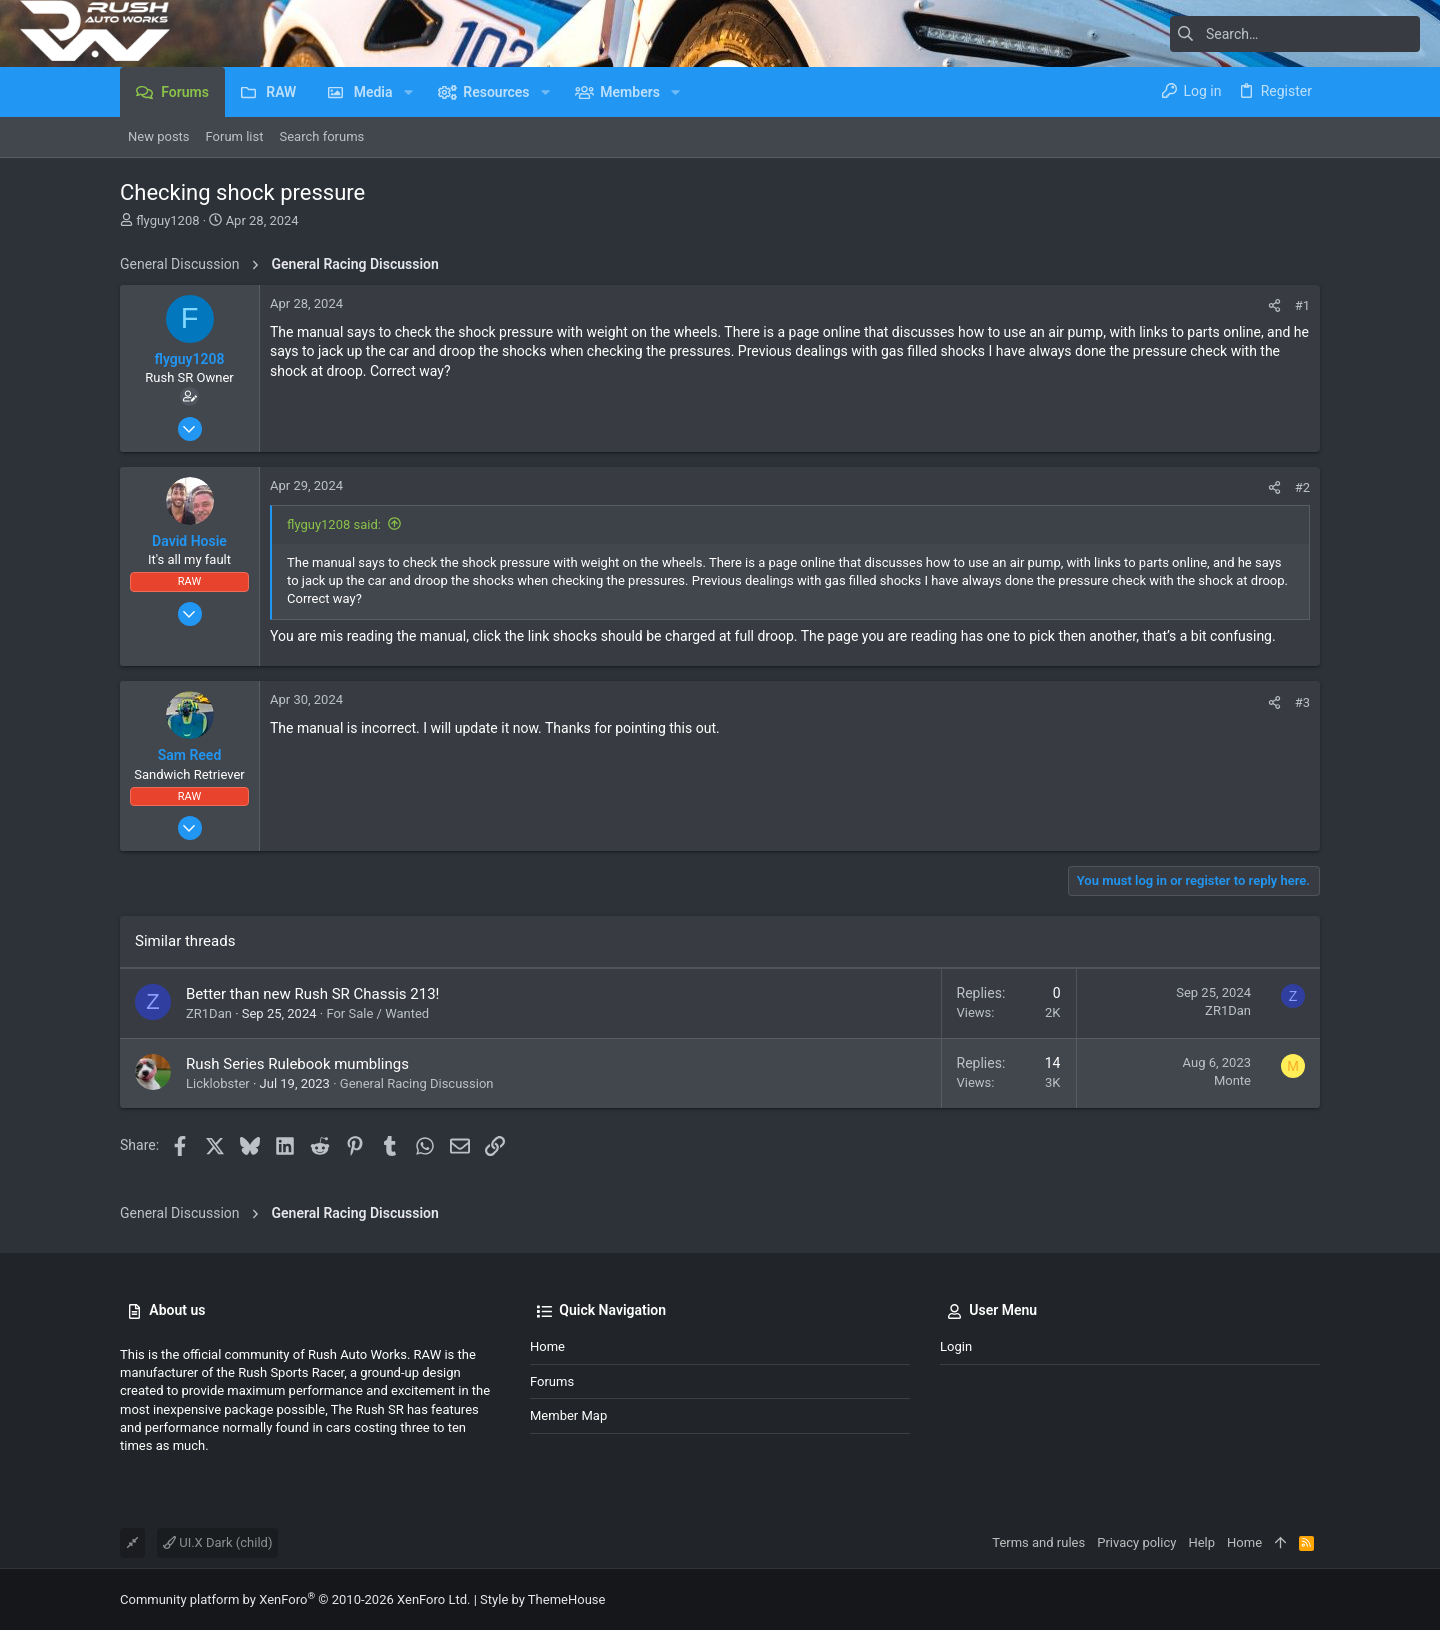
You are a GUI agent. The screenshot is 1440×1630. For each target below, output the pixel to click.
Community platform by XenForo (295, 1599)
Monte (1232, 1080)
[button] (408, 92)
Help (1201, 1542)
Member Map (568, 1415)
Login (956, 1346)
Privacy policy (1136, 1542)
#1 (1302, 305)
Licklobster (218, 1083)
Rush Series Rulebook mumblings (297, 1064)
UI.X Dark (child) (217, 1542)
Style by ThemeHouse (542, 1599)
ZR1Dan (209, 1013)
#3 (1302, 702)
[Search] (1295, 34)
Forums (552, 1381)
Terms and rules (1038, 1542)
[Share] (1274, 305)
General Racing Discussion (417, 1083)
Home (547, 1346)
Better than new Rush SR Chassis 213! (312, 994)
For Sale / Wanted (377, 1013)
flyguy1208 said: (334, 524)
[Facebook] (1311, 1599)
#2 (1302, 487)
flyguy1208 (167, 220)
